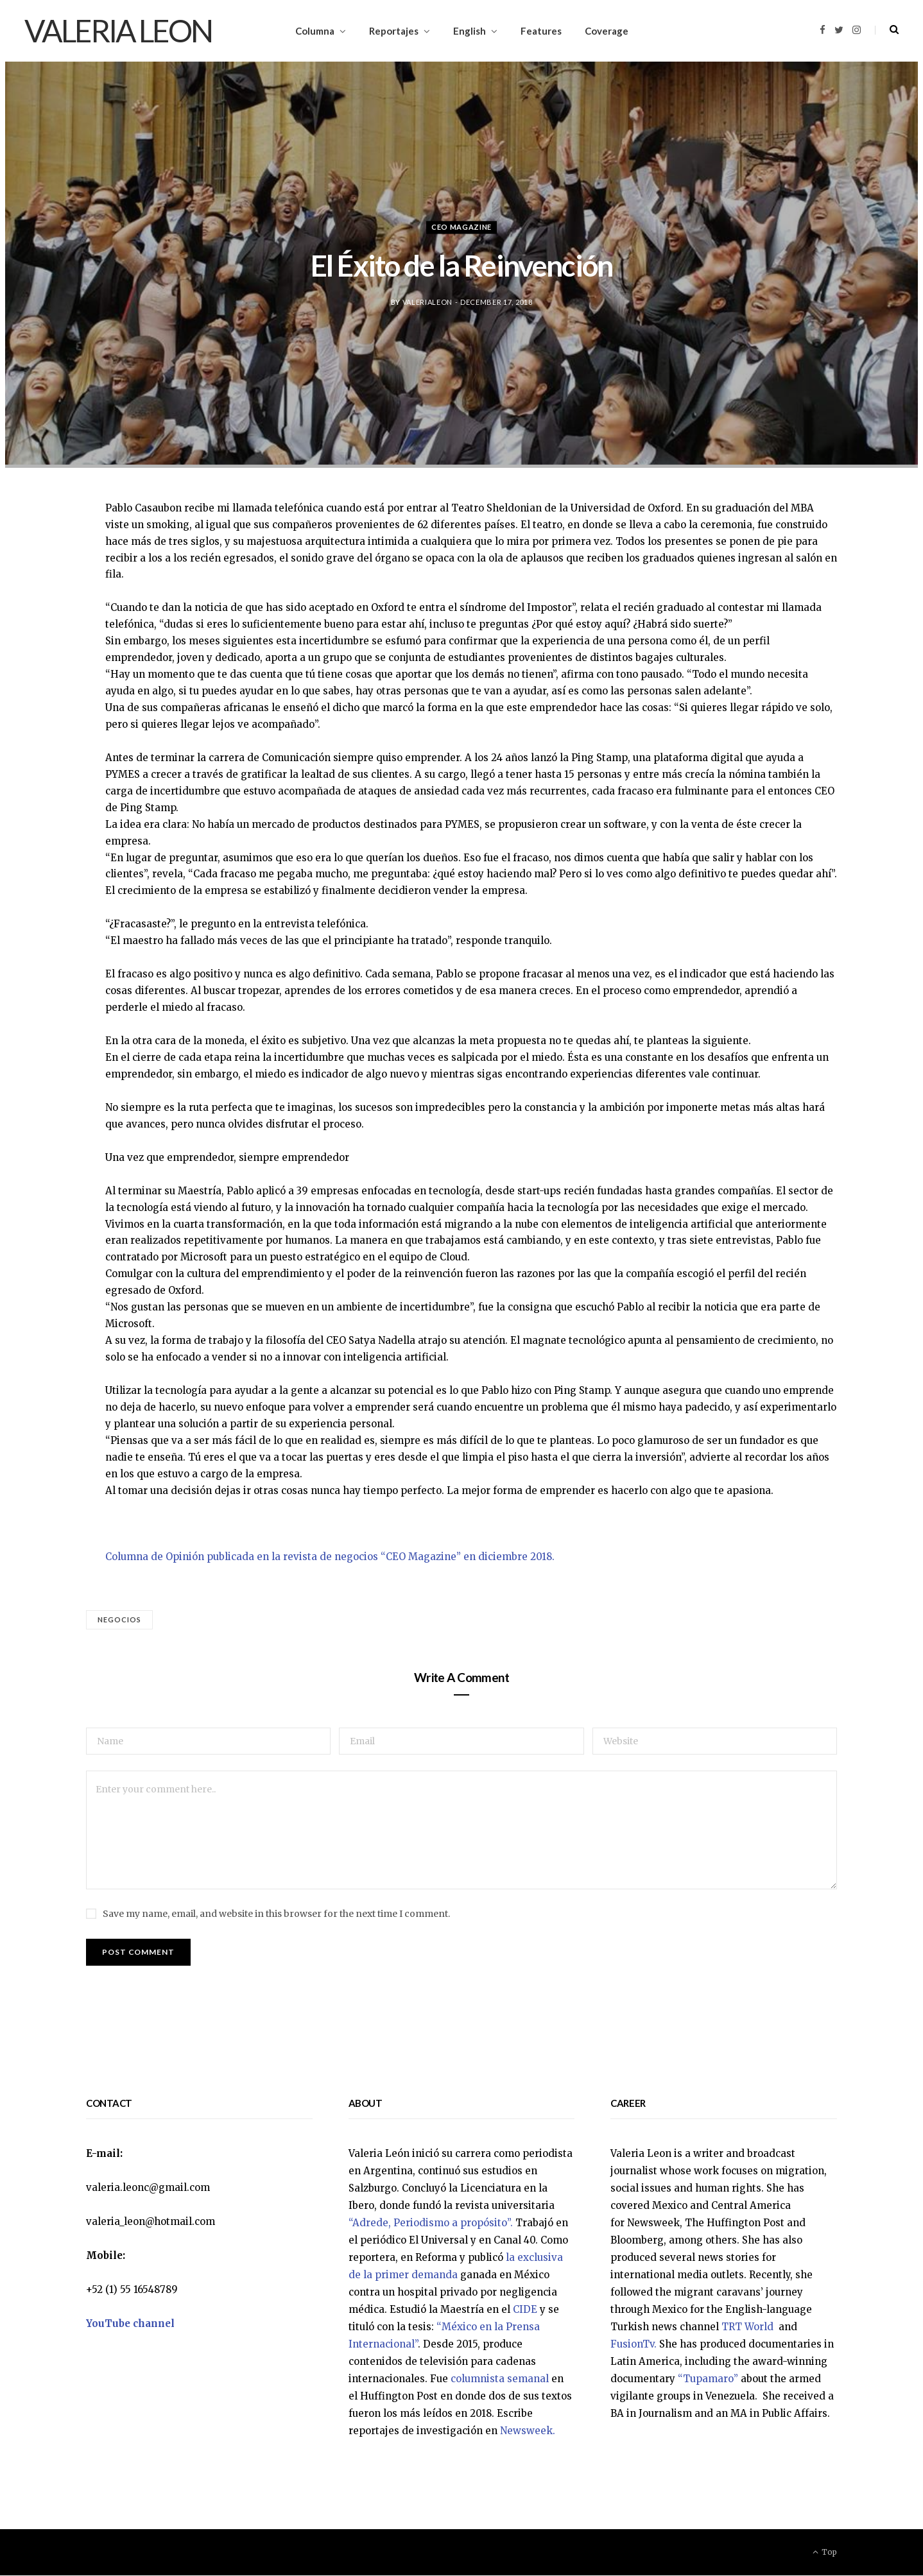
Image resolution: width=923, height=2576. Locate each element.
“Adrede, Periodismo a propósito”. (431, 2223)
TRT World (748, 2327)
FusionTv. (633, 2345)
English (469, 31)
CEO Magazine (461, 227)
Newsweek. (527, 2431)
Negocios (120, 1619)
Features (541, 31)
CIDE (525, 2310)
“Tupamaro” (708, 2379)
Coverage (606, 31)
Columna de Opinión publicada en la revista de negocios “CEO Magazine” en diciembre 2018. (330, 1556)
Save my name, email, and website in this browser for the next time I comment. (276, 1914)
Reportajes (393, 31)
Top (825, 2552)
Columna (314, 31)
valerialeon (427, 302)
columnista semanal (500, 2379)
